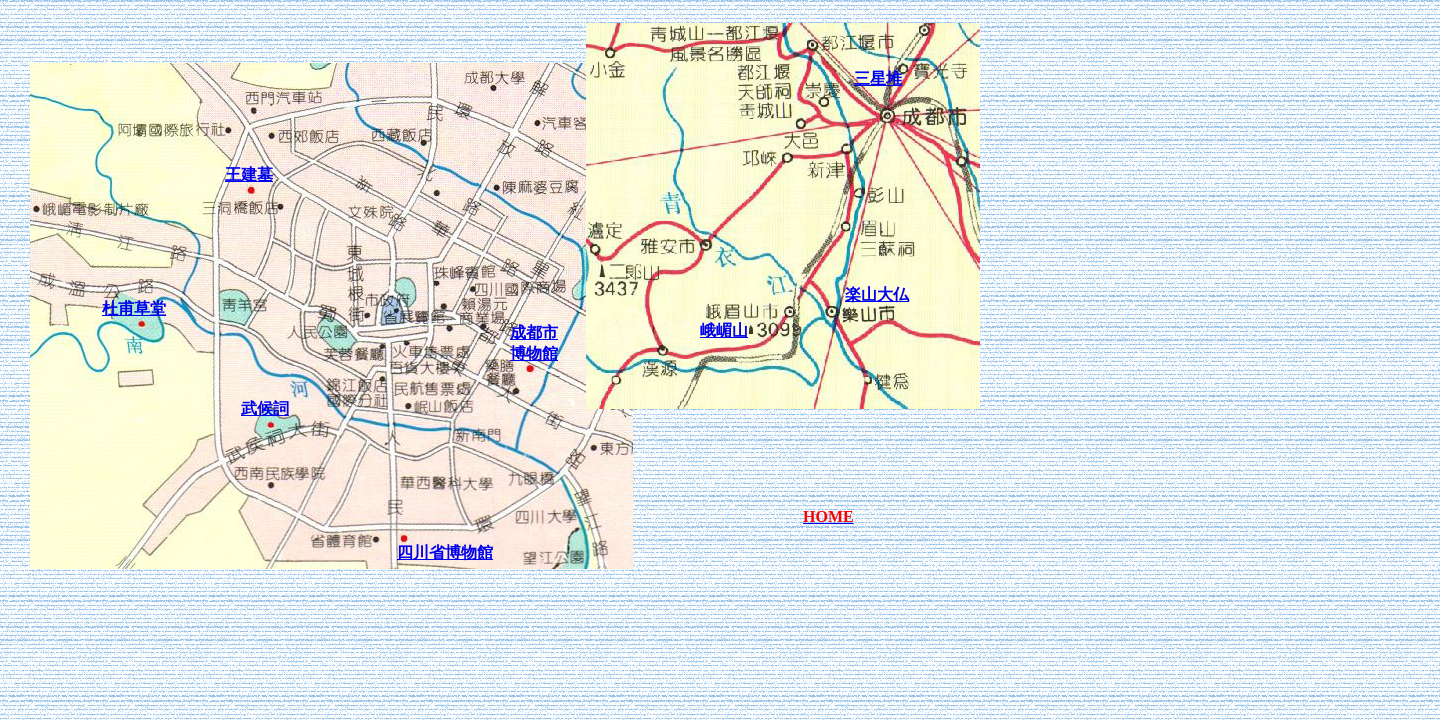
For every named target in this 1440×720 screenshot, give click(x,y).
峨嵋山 (724, 330)
